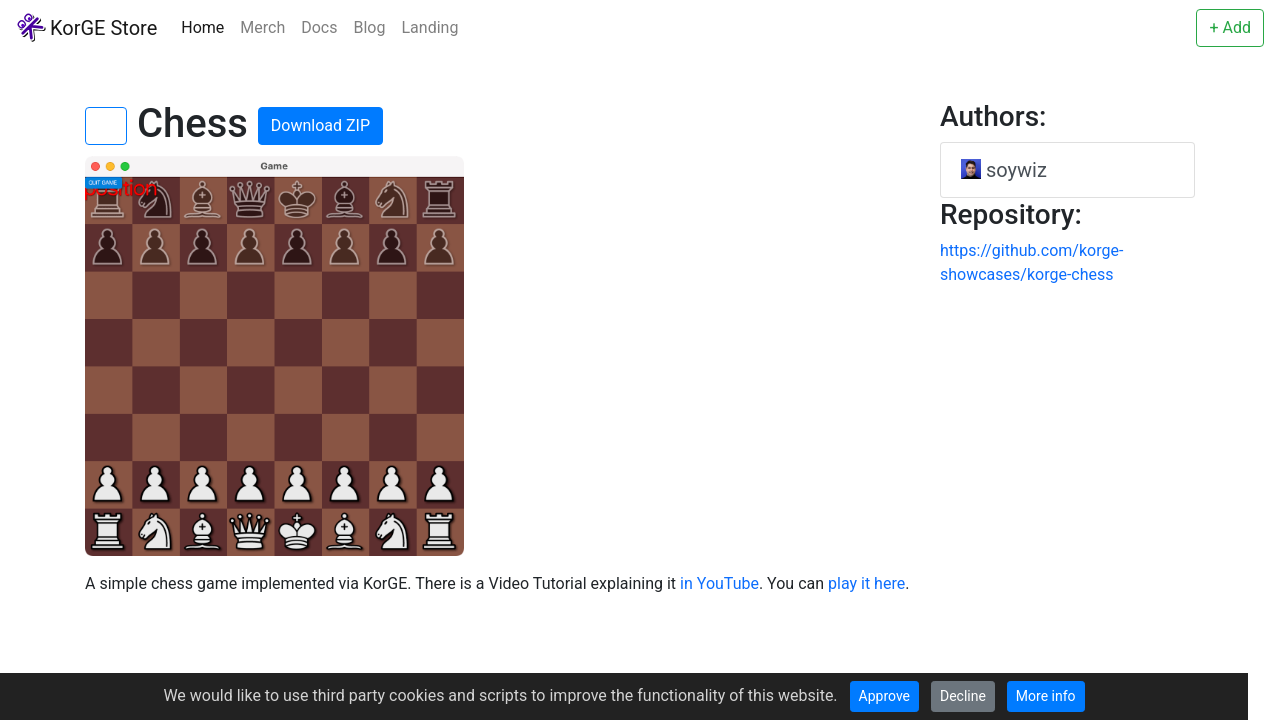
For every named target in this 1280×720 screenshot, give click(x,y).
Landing (429, 27)
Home (202, 27)
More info (1046, 696)
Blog (370, 27)
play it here (866, 583)
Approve (884, 696)
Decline (963, 696)
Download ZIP (320, 125)
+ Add (1230, 27)
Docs (319, 27)
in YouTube (719, 583)
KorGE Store (86, 27)
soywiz (1004, 170)
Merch (262, 27)
